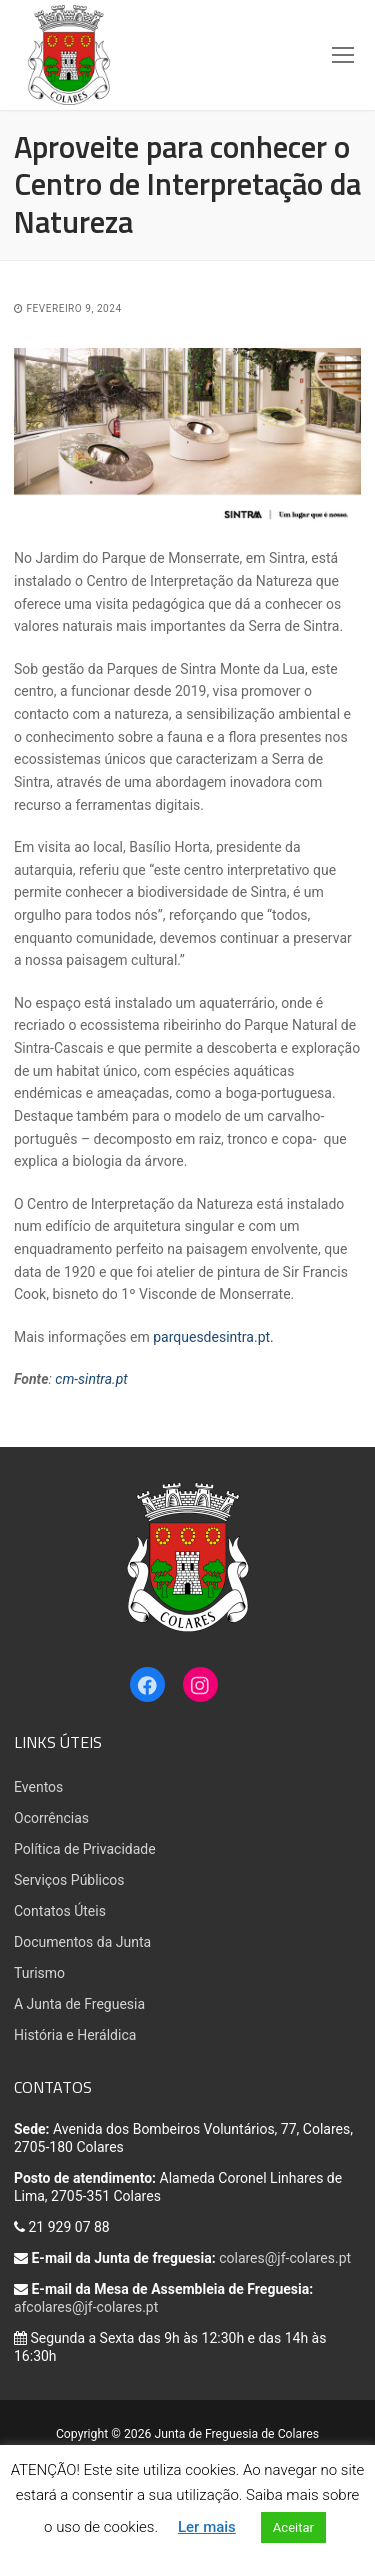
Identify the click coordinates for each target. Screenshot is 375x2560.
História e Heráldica (75, 2035)
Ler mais (207, 2527)
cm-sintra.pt (91, 1379)
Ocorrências (51, 1818)
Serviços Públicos (69, 1880)
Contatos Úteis (60, 1911)
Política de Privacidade (85, 1849)
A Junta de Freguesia (79, 2004)
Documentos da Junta (82, 1942)
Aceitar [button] (293, 2527)
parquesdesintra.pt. (213, 1337)
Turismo (39, 1973)
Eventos (38, 1787)
